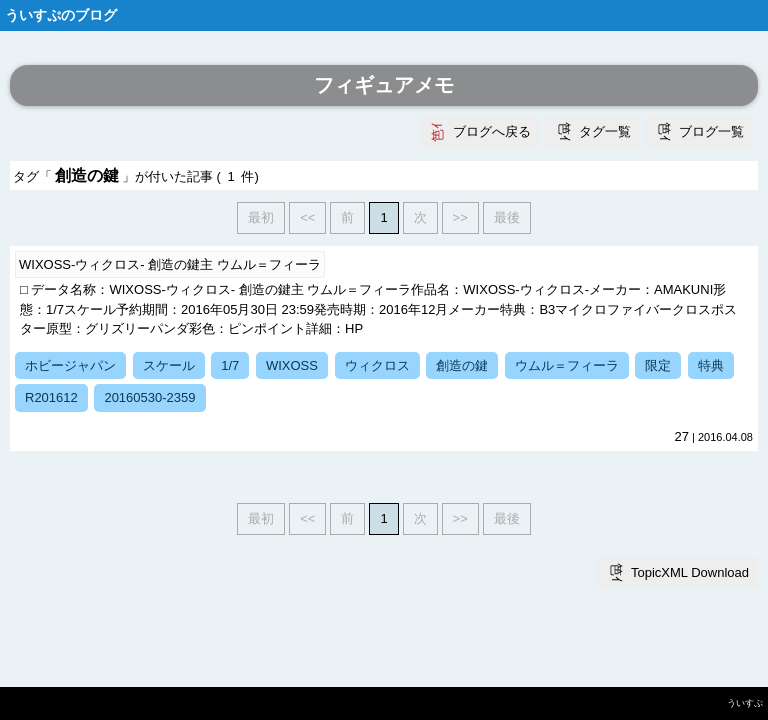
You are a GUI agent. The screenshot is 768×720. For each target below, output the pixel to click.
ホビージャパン (70, 365)
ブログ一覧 (711, 131)
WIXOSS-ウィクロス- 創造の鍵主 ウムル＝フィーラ (170, 264)
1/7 (230, 365)
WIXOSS (292, 365)
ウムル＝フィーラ (567, 365)
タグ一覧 (605, 131)
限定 (658, 365)
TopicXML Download (690, 572)
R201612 (51, 397)
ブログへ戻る (492, 131)
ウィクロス (377, 365)
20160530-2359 (149, 397)
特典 (711, 365)
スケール (169, 365)
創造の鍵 (462, 365)
